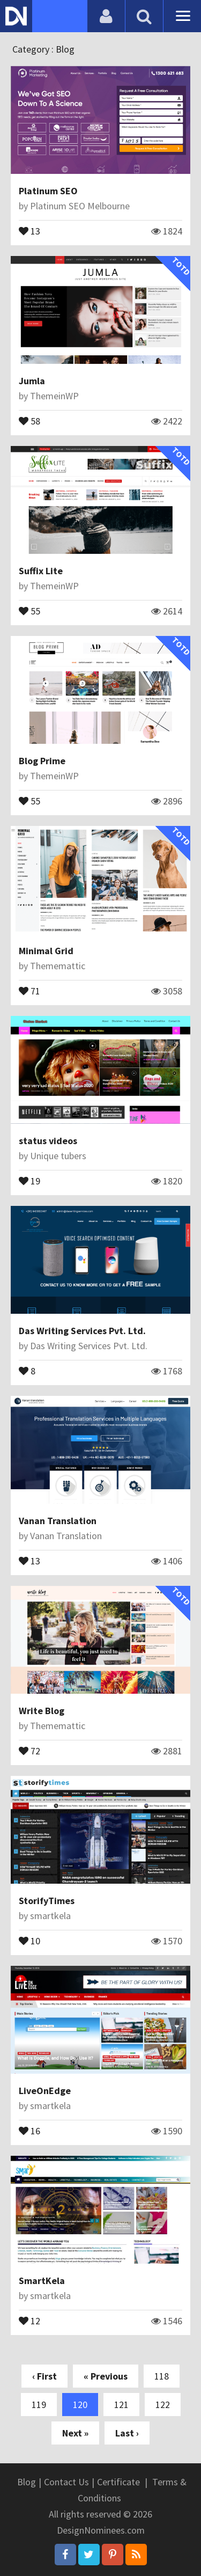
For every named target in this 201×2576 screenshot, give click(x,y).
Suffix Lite (41, 571)
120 (80, 2404)
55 (29, 610)
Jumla (32, 381)
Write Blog (41, 1710)
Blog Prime (42, 761)
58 (29, 420)
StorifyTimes (47, 1900)
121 (121, 2404)
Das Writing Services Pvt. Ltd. (82, 1330)
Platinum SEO (48, 191)
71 (29, 990)
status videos (48, 1141)
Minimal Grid (46, 951)
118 (161, 2376)
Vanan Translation (57, 1520)
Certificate (118, 2482)
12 (29, 2320)
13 (29, 230)
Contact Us (66, 2482)
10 (29, 1940)
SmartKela (42, 2280)
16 (29, 2130)
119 (39, 2404)
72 (29, 1750)
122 (162, 2404)
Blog (26, 2482)
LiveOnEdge (45, 2090)
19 (29, 1180)
